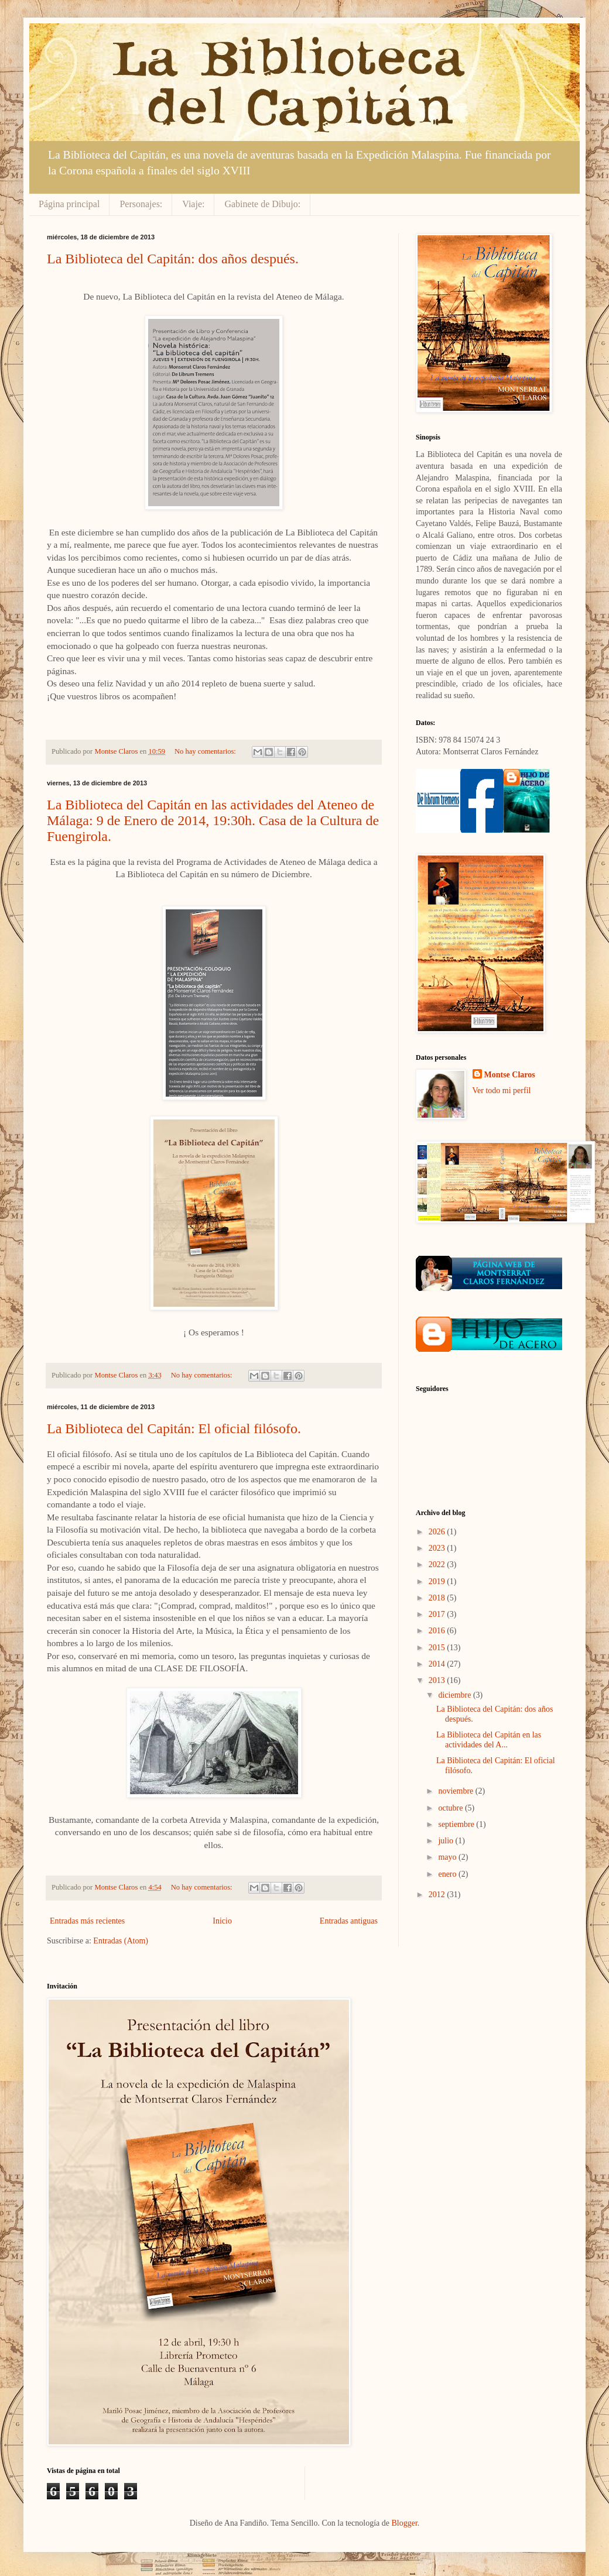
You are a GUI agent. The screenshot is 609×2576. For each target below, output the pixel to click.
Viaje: (193, 204)
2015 (438, 1647)
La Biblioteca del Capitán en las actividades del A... (488, 1739)
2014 (438, 1664)
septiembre (457, 1824)
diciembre (455, 1695)
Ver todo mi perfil (502, 1090)
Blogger (404, 2523)
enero (448, 1874)
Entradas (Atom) (120, 1940)
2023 (438, 1548)
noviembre (456, 1791)
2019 (438, 1581)
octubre (451, 1808)
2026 (438, 1531)
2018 (438, 1597)
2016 (438, 1630)
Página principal (69, 204)
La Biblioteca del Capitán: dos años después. (173, 258)
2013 (438, 1680)
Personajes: (140, 204)
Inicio (222, 1920)
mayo (448, 1857)
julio (446, 1840)
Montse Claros (509, 1074)
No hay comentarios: (206, 751)
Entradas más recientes (87, 1920)
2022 (438, 1564)
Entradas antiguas (349, 1920)
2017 (438, 1614)
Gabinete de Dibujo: (262, 204)
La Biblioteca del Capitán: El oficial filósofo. (174, 1428)
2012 (438, 1894)
